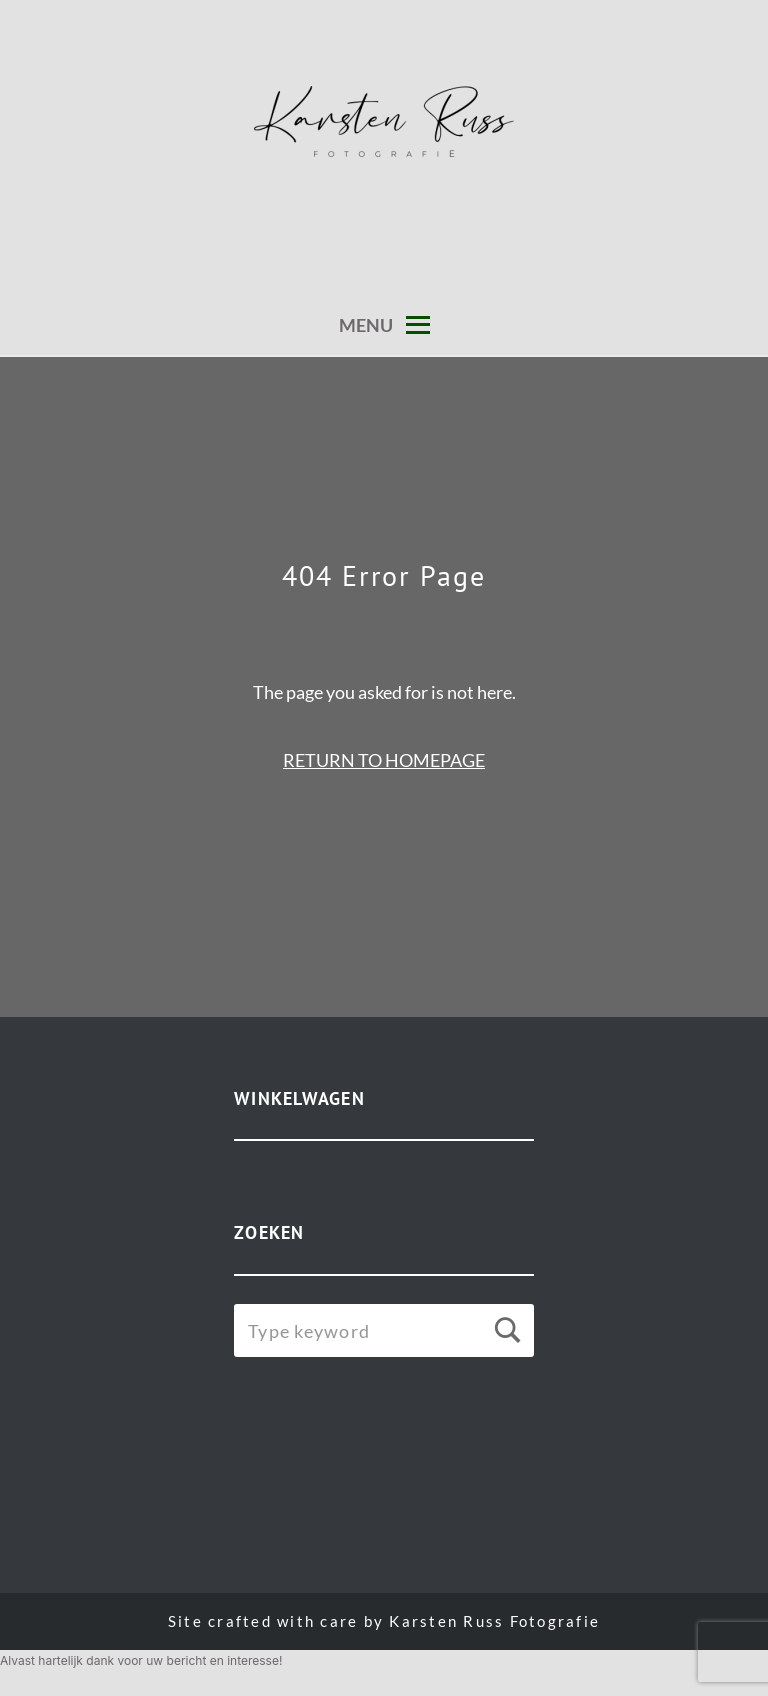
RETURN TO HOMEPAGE (384, 760)
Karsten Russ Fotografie (494, 1621)
